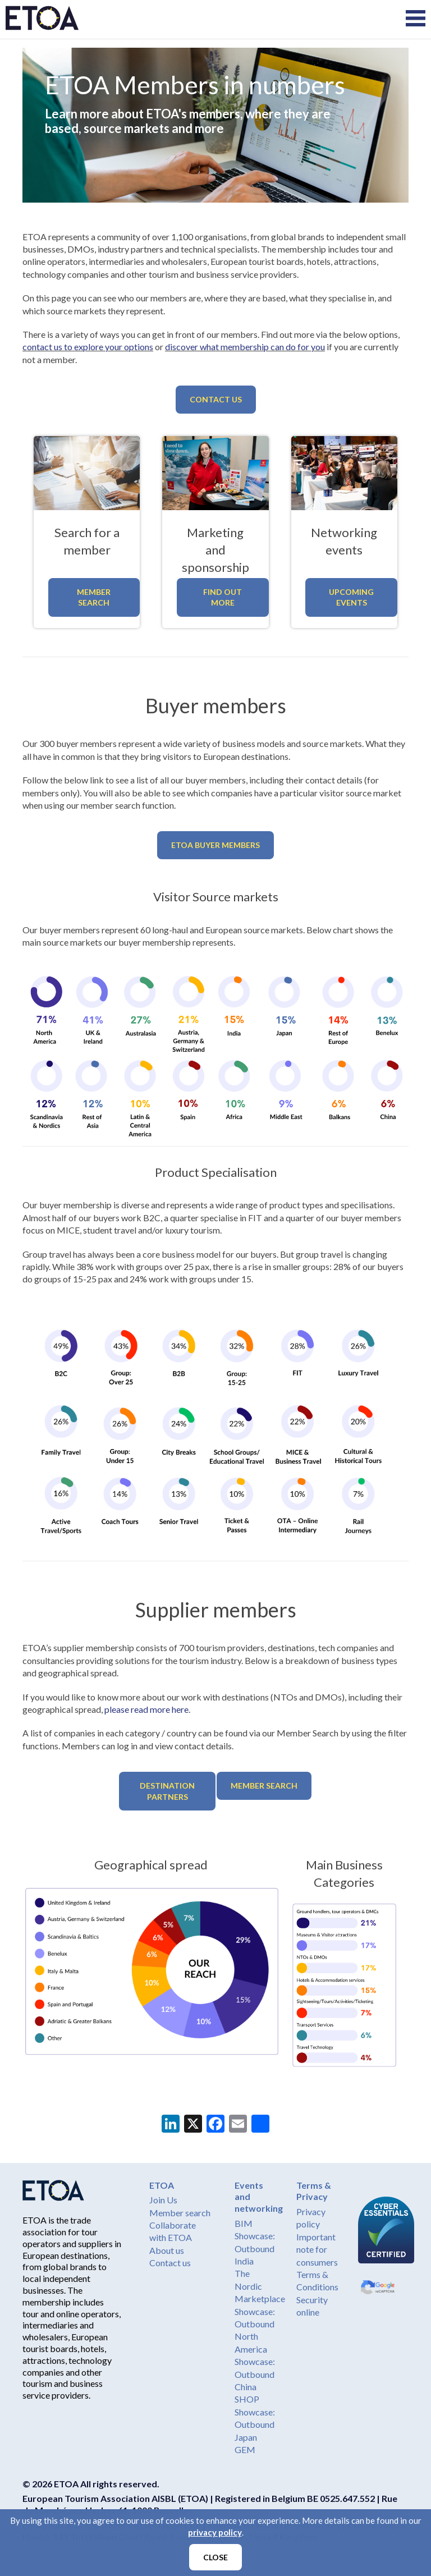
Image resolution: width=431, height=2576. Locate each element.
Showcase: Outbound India (255, 2248)
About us (166, 2250)
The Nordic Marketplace (260, 2286)
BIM (244, 2223)
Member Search (94, 597)
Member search (179, 2212)
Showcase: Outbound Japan (255, 2424)
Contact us (216, 399)
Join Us (163, 2199)
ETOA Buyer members (215, 845)
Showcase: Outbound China (255, 2374)
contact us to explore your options (87, 346)
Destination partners (167, 1791)
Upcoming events (351, 597)
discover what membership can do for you (245, 346)
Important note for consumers (317, 2249)
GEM (245, 2449)
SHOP (247, 2399)
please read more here (146, 1709)
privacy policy (215, 2532)
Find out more (222, 597)
